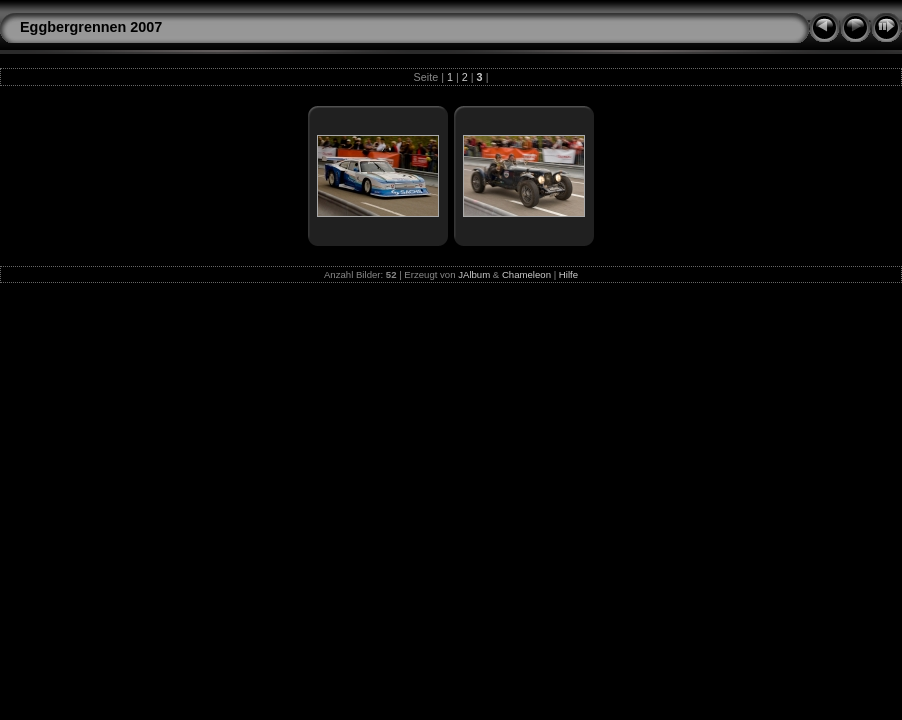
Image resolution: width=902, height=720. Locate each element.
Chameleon (526, 274)
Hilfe (568, 274)
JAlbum (474, 274)
